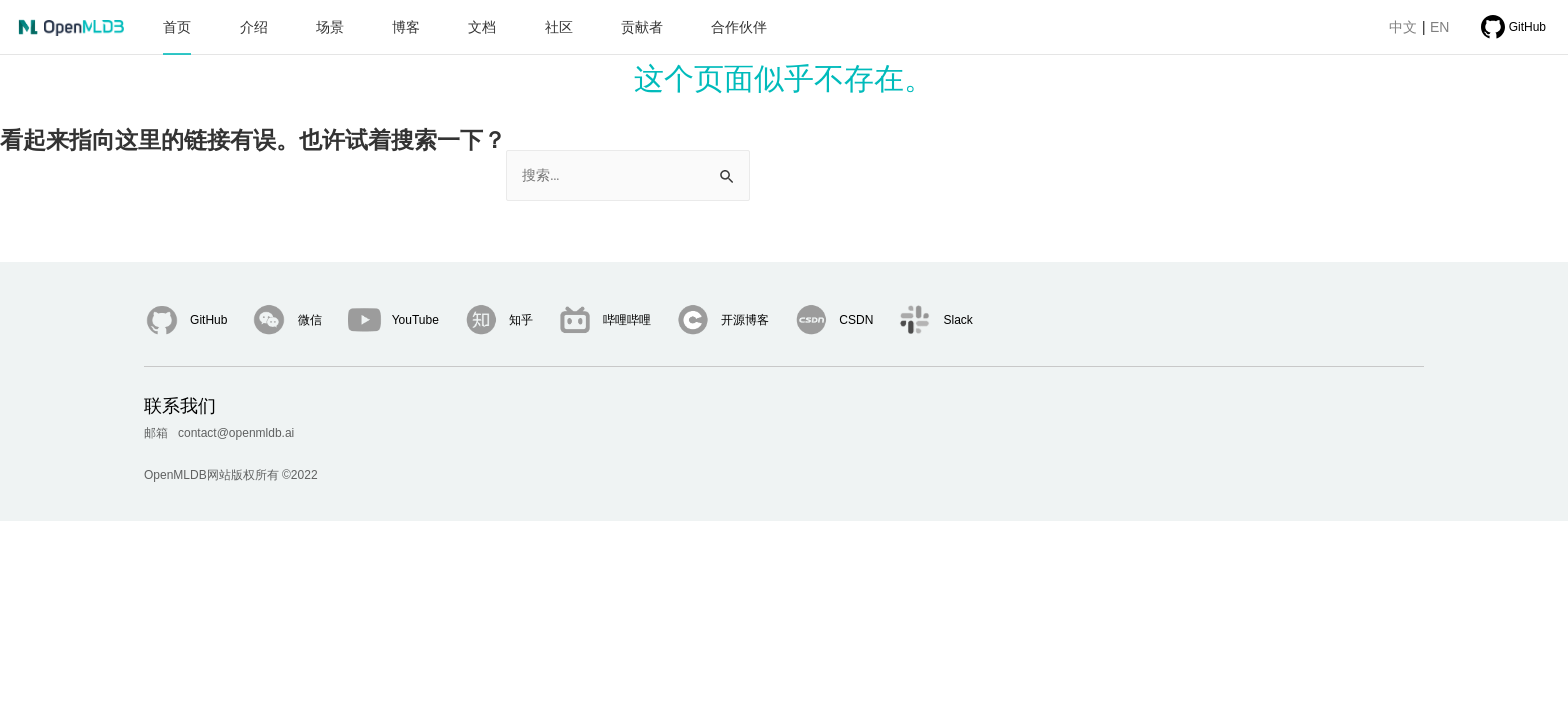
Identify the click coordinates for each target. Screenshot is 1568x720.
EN (1430, 27)
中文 (1394, 27)
